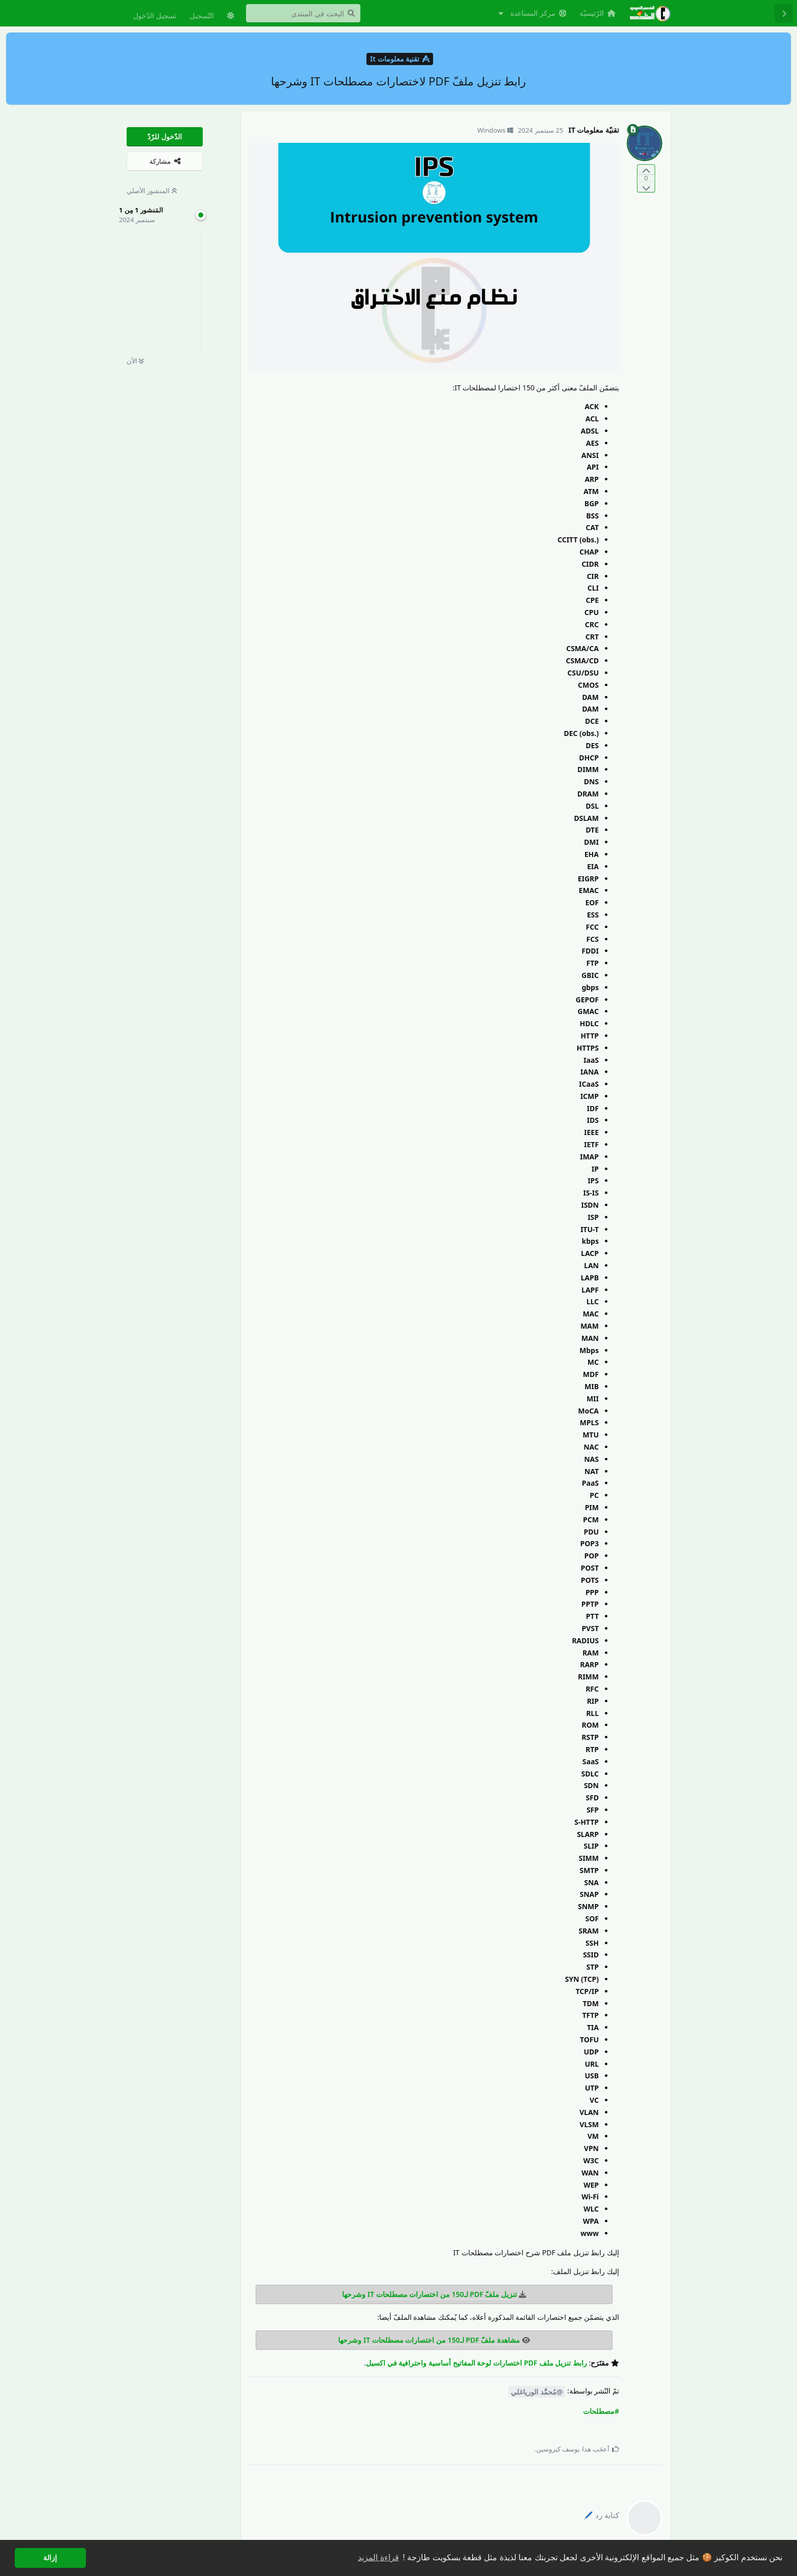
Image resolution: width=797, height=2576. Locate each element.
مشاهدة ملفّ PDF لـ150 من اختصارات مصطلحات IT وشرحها (429, 2340)
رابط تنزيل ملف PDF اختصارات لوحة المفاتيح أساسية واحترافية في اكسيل (476, 2363)
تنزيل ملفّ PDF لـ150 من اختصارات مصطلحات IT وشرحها (429, 2294)
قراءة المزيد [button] (378, 2557)
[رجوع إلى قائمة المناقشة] (784, 13)
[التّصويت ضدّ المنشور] (646, 186)
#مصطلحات (601, 2411)
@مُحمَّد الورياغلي (537, 2392)
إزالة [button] (50, 2558)
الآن (135, 360)
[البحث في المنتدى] (303, 13)
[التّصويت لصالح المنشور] (646, 170)
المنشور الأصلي (152, 190)
